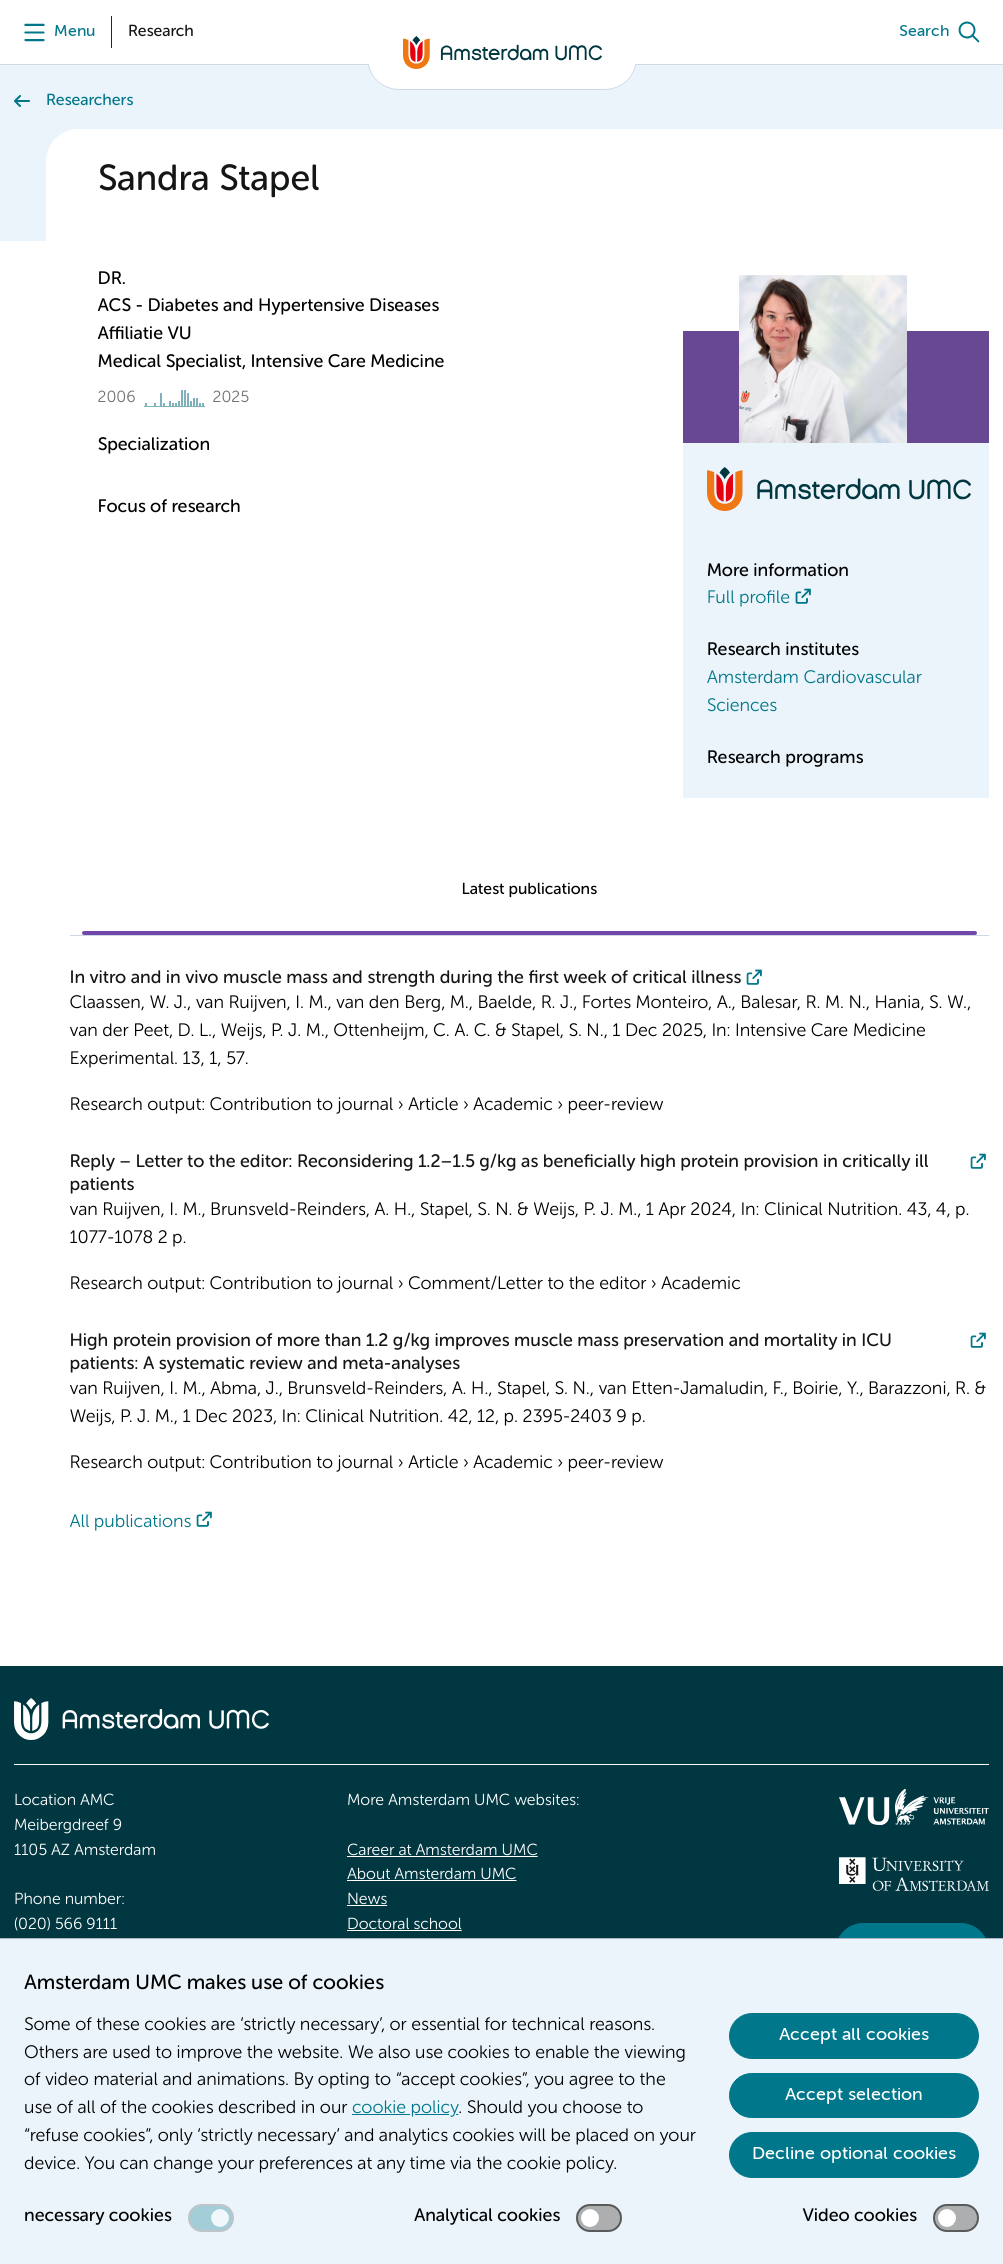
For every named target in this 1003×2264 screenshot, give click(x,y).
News (367, 1900)
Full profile (748, 599)
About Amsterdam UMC (431, 1875)
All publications (131, 1523)
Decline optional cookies (854, 2154)
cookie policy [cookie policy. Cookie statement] (405, 2109)
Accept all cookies (854, 2035)
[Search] (944, 32)
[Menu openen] (54, 32)
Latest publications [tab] (529, 890)
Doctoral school (404, 1925)
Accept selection (854, 2095)
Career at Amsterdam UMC (442, 1851)
